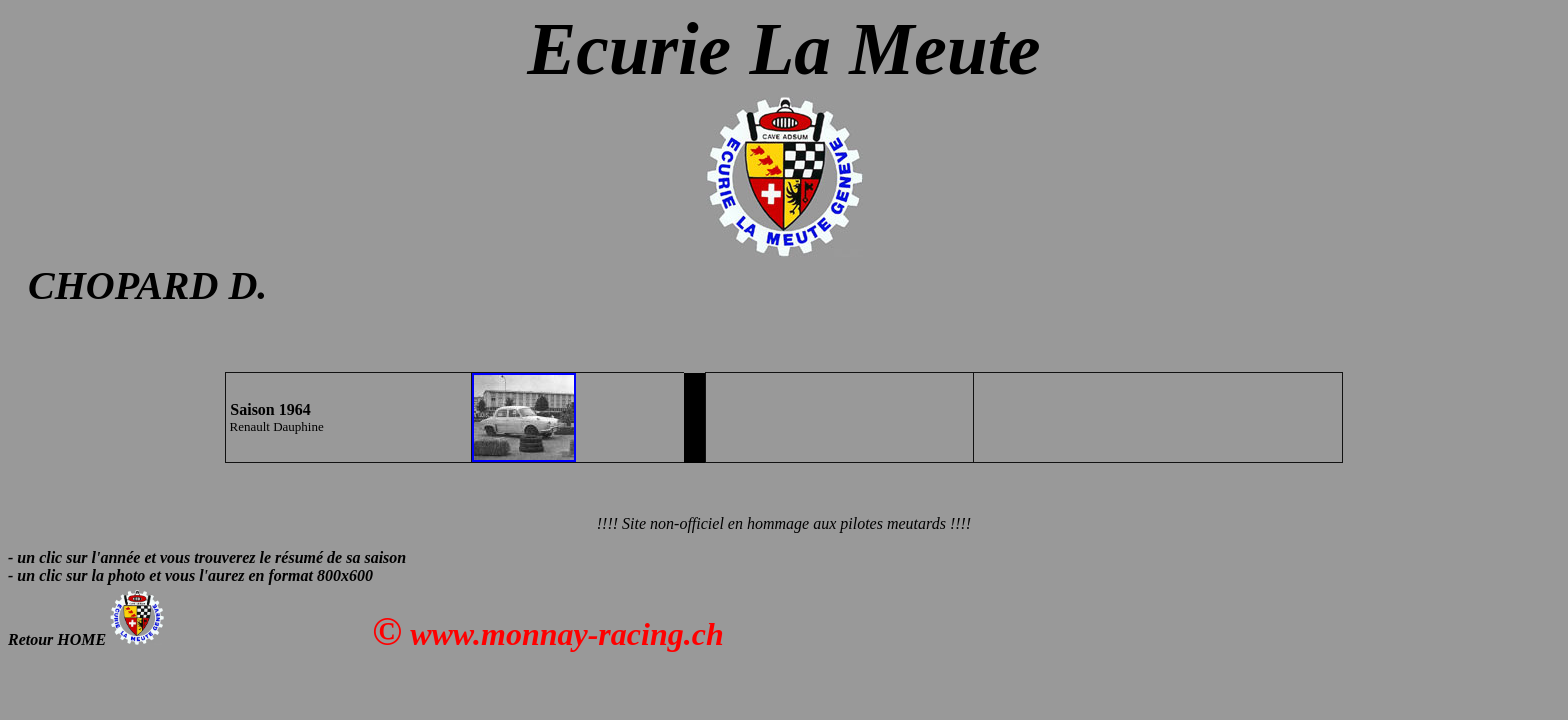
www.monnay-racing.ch (567, 634)
